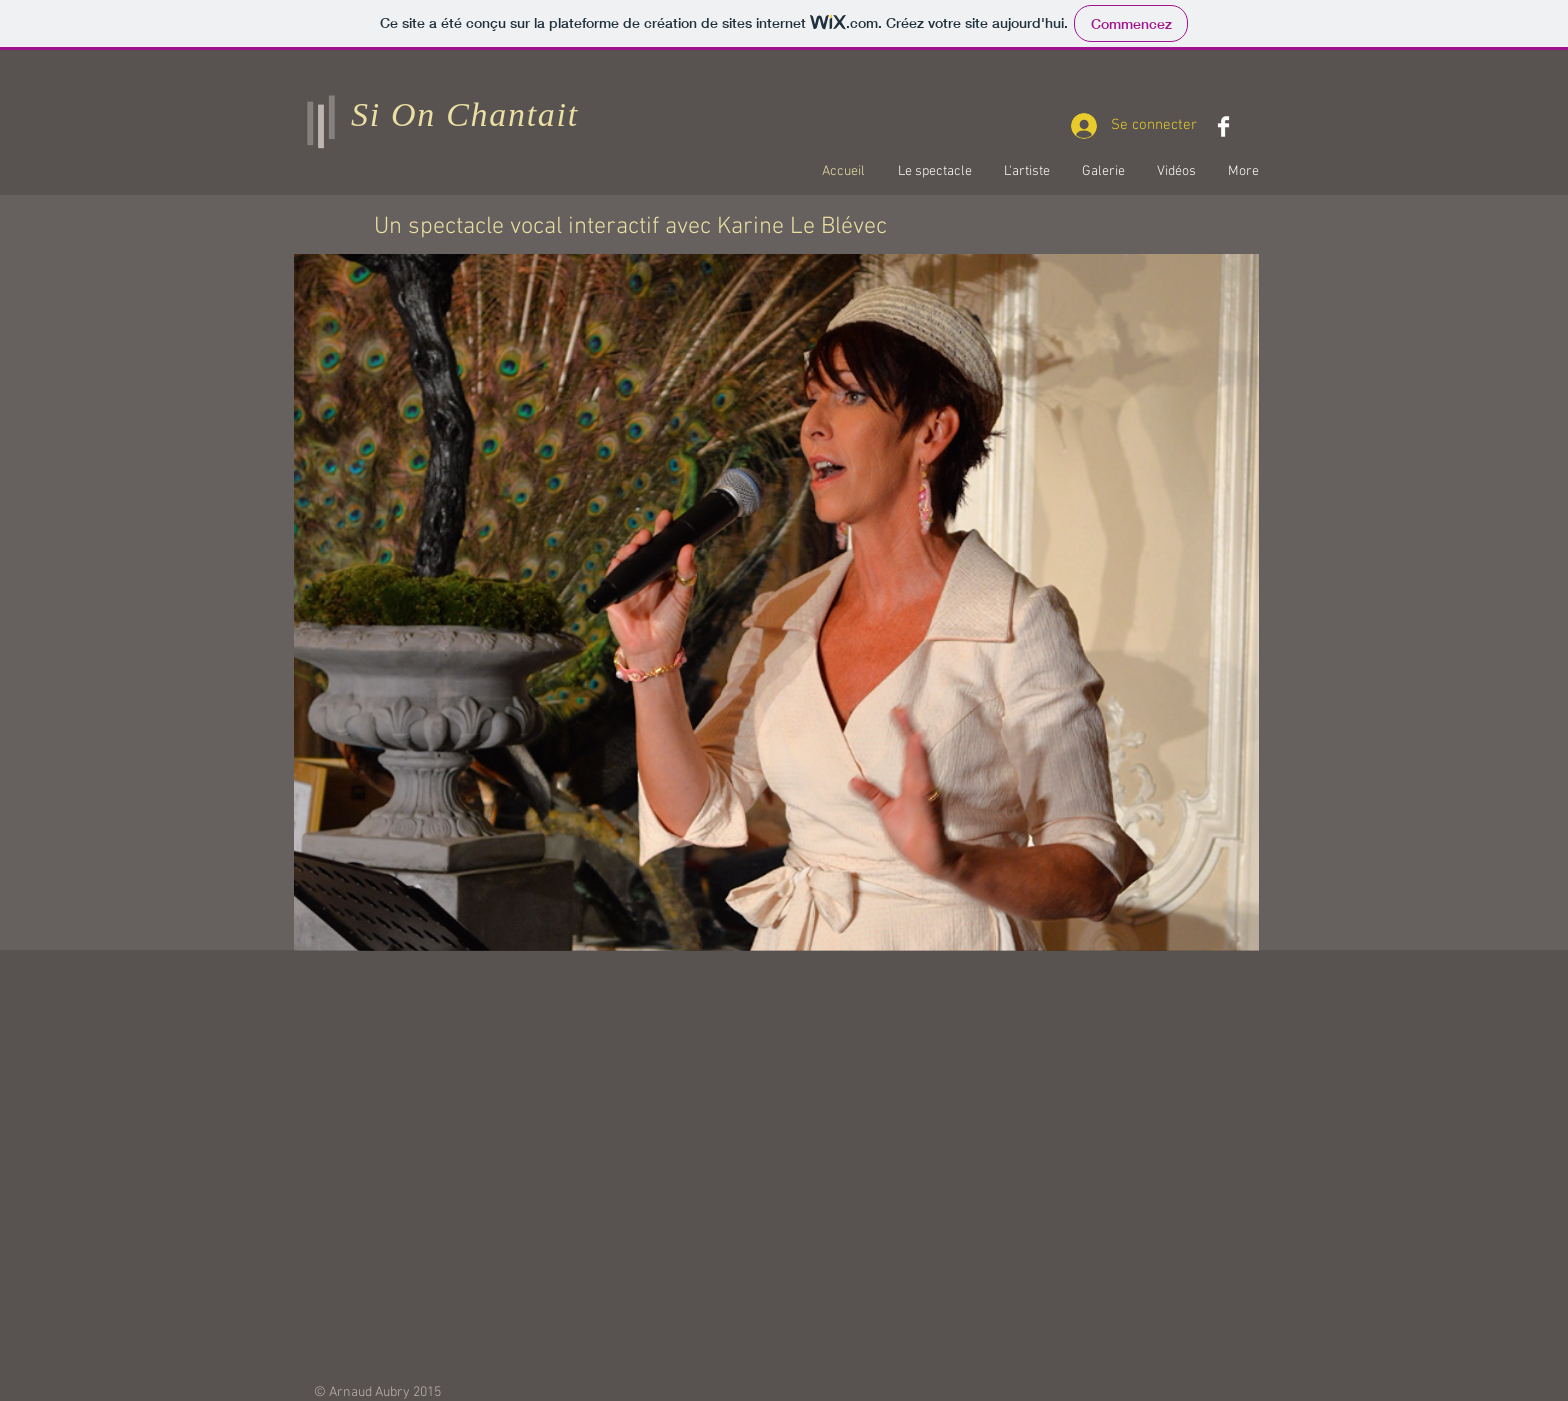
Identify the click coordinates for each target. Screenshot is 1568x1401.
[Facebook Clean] (1223, 126)
